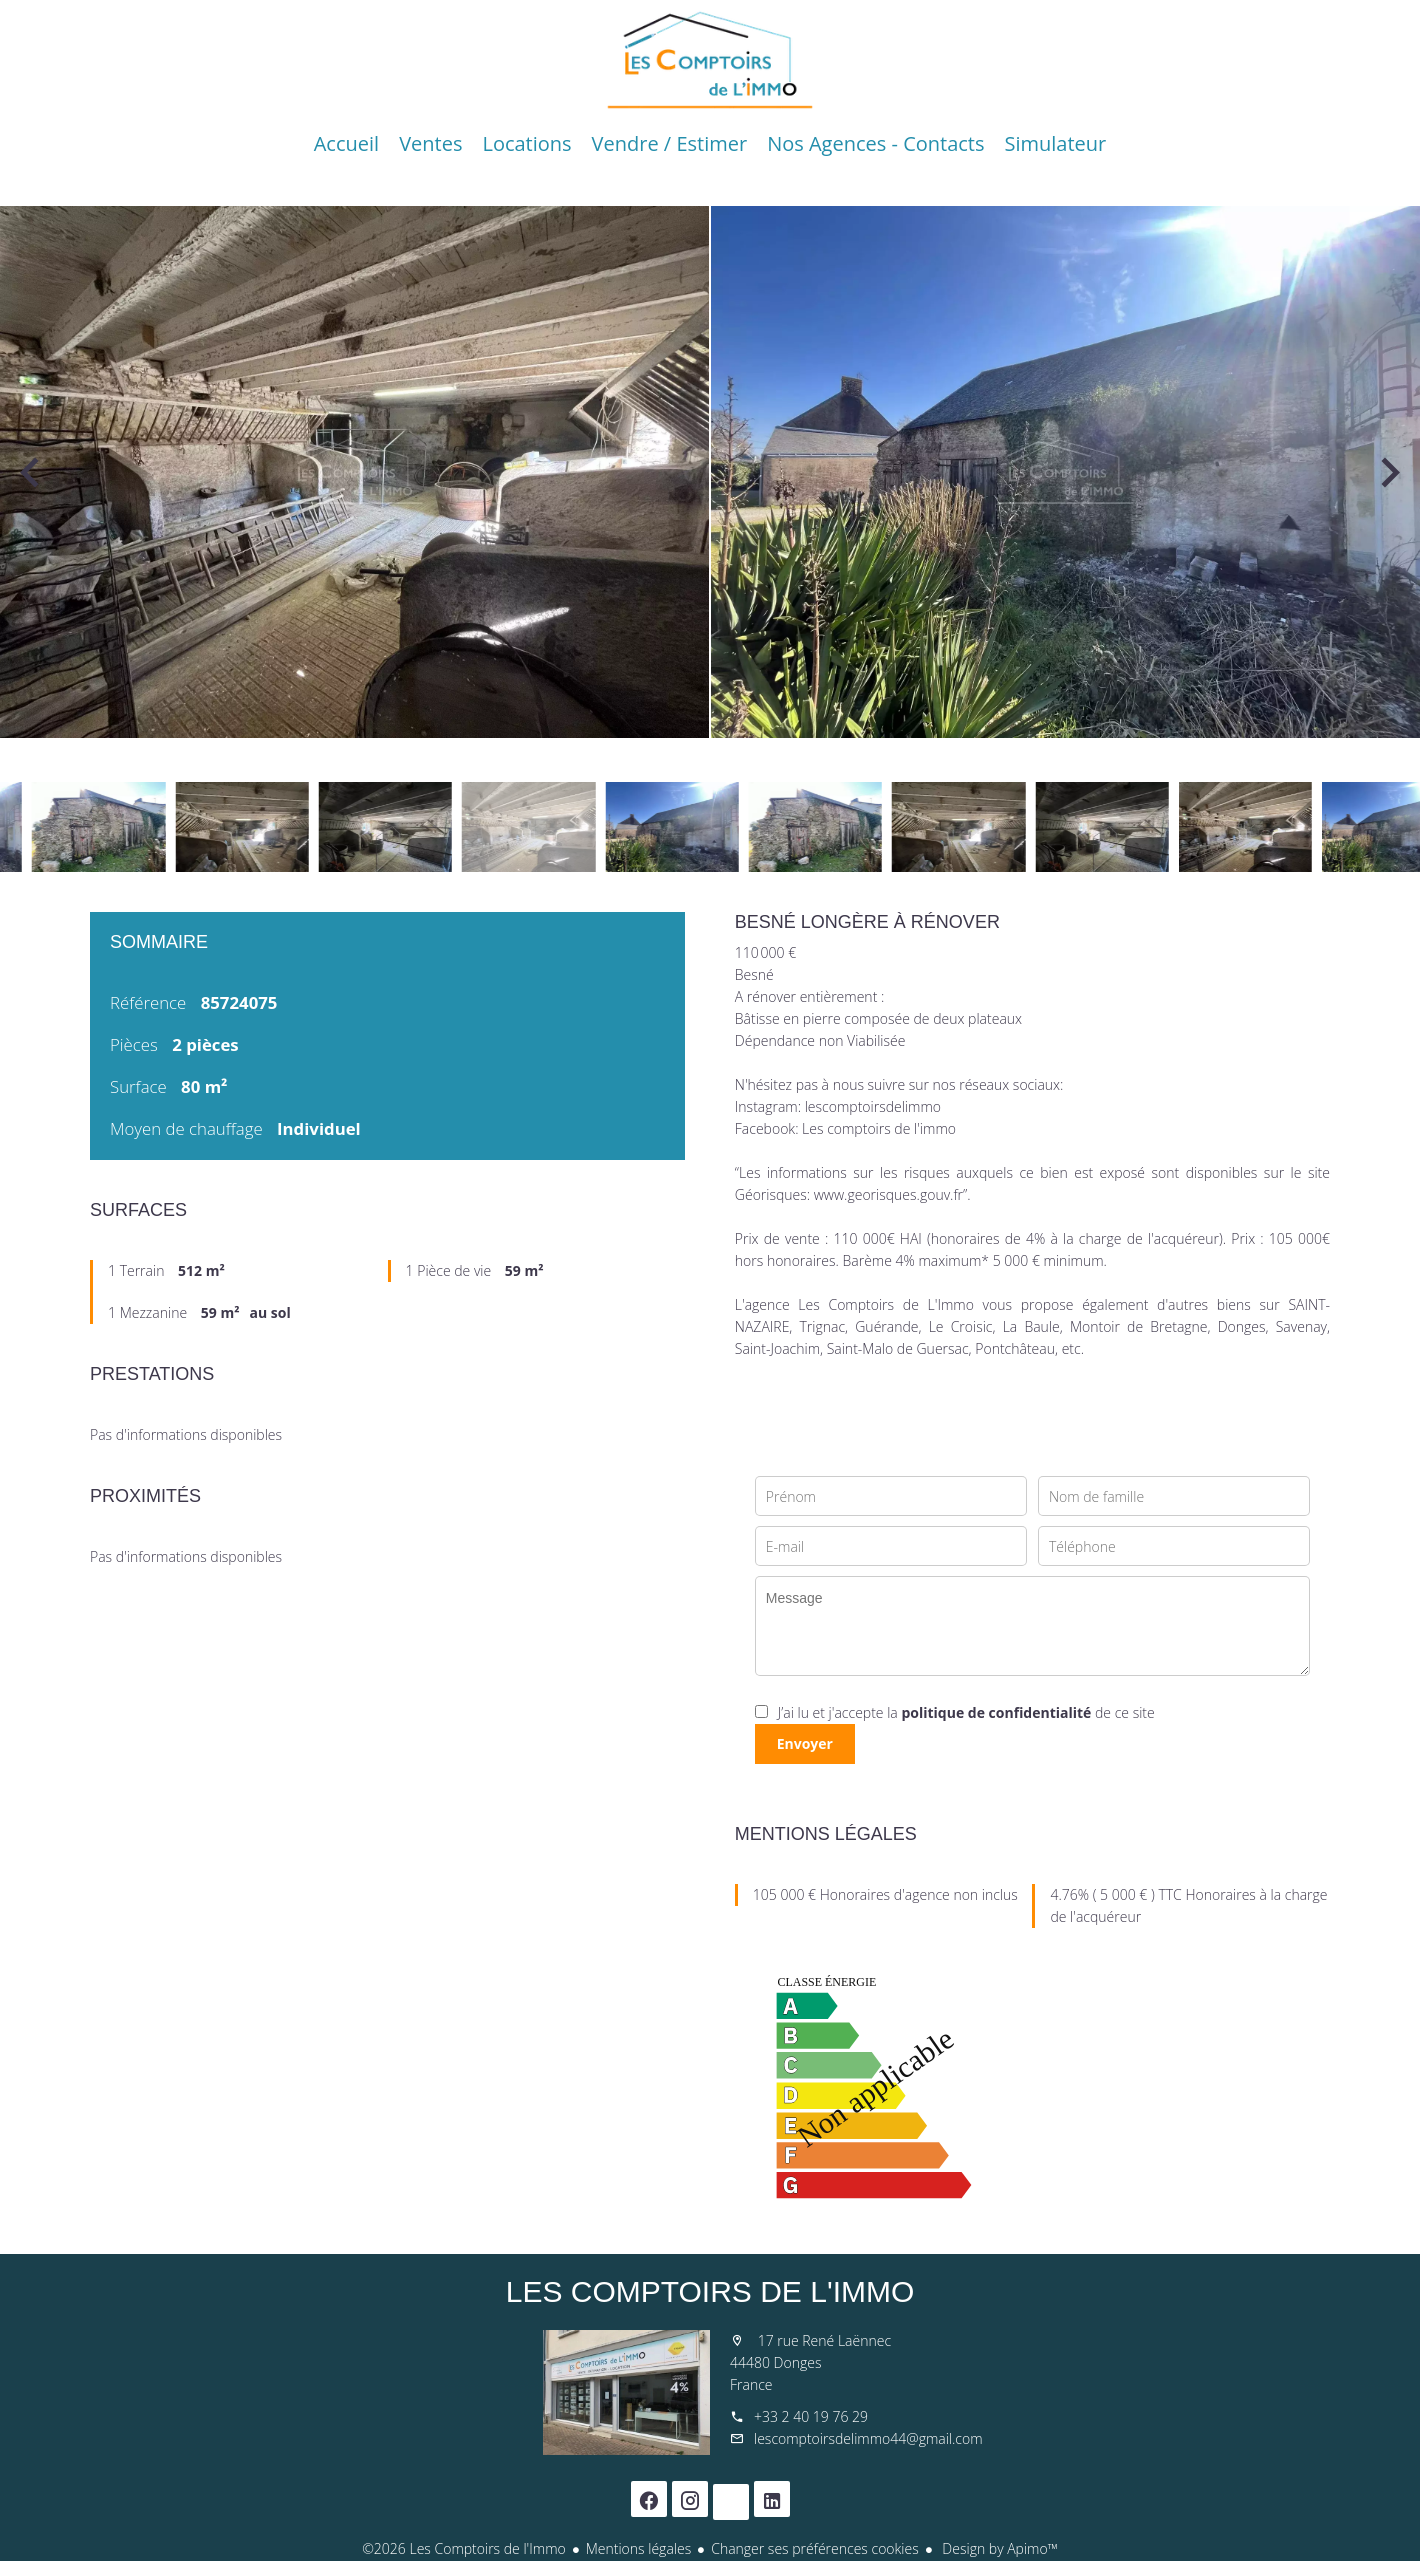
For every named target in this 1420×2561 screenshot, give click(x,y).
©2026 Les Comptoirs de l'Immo (464, 2548)
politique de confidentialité (996, 1712)
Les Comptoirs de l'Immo (710, 2291)
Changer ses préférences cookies (815, 2548)
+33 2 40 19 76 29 (811, 2416)
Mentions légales (638, 2548)
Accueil (710, 60)
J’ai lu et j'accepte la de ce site (966, 1712)
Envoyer (805, 1743)
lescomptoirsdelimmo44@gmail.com (868, 2438)
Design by (998, 2548)
